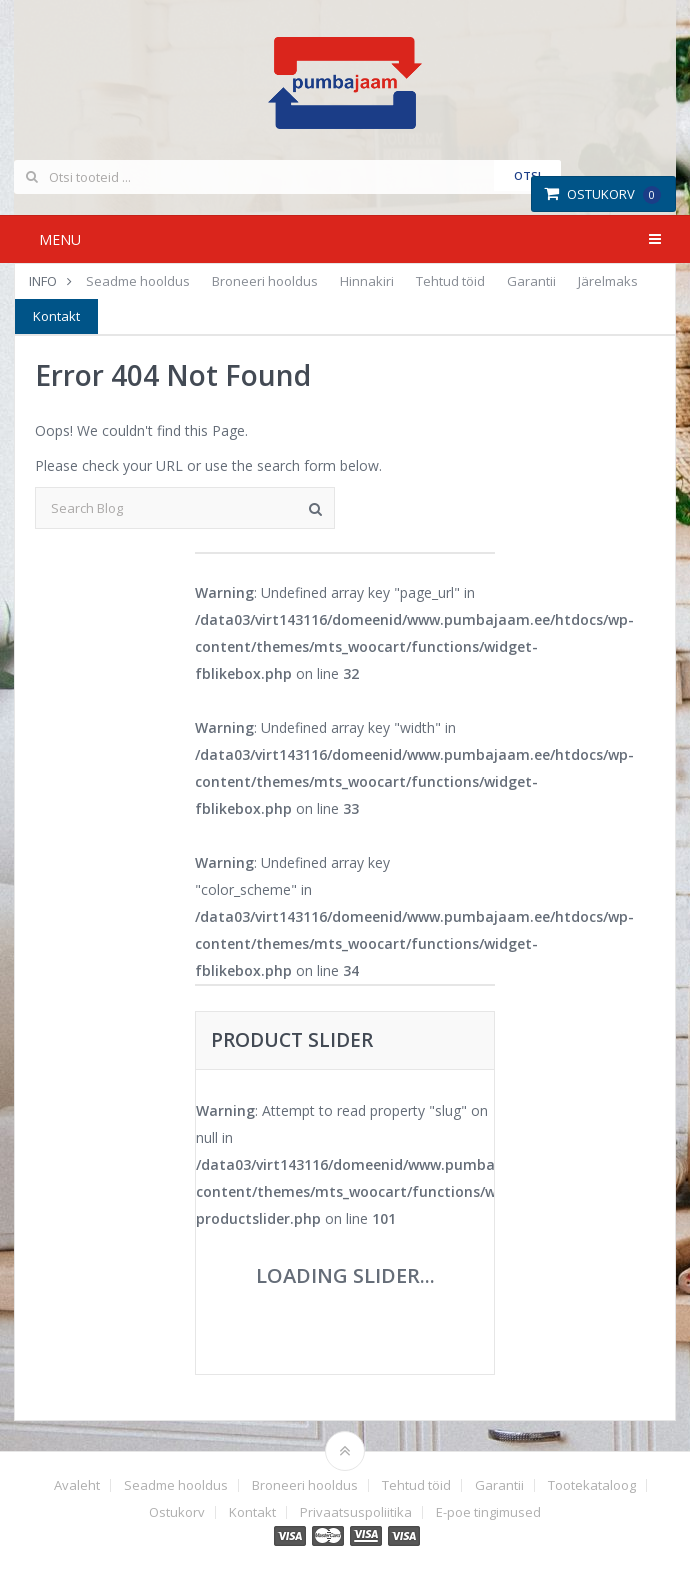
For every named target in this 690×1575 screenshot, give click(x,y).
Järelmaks (608, 281)
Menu (60, 239)
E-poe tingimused (488, 1512)
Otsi (527, 175)
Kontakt (56, 316)
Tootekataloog (592, 1485)
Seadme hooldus (138, 281)
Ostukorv (602, 194)
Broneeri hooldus (265, 281)
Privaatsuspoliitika (356, 1512)
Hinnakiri (367, 281)
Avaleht (77, 1485)
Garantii (531, 281)
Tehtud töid (450, 281)
